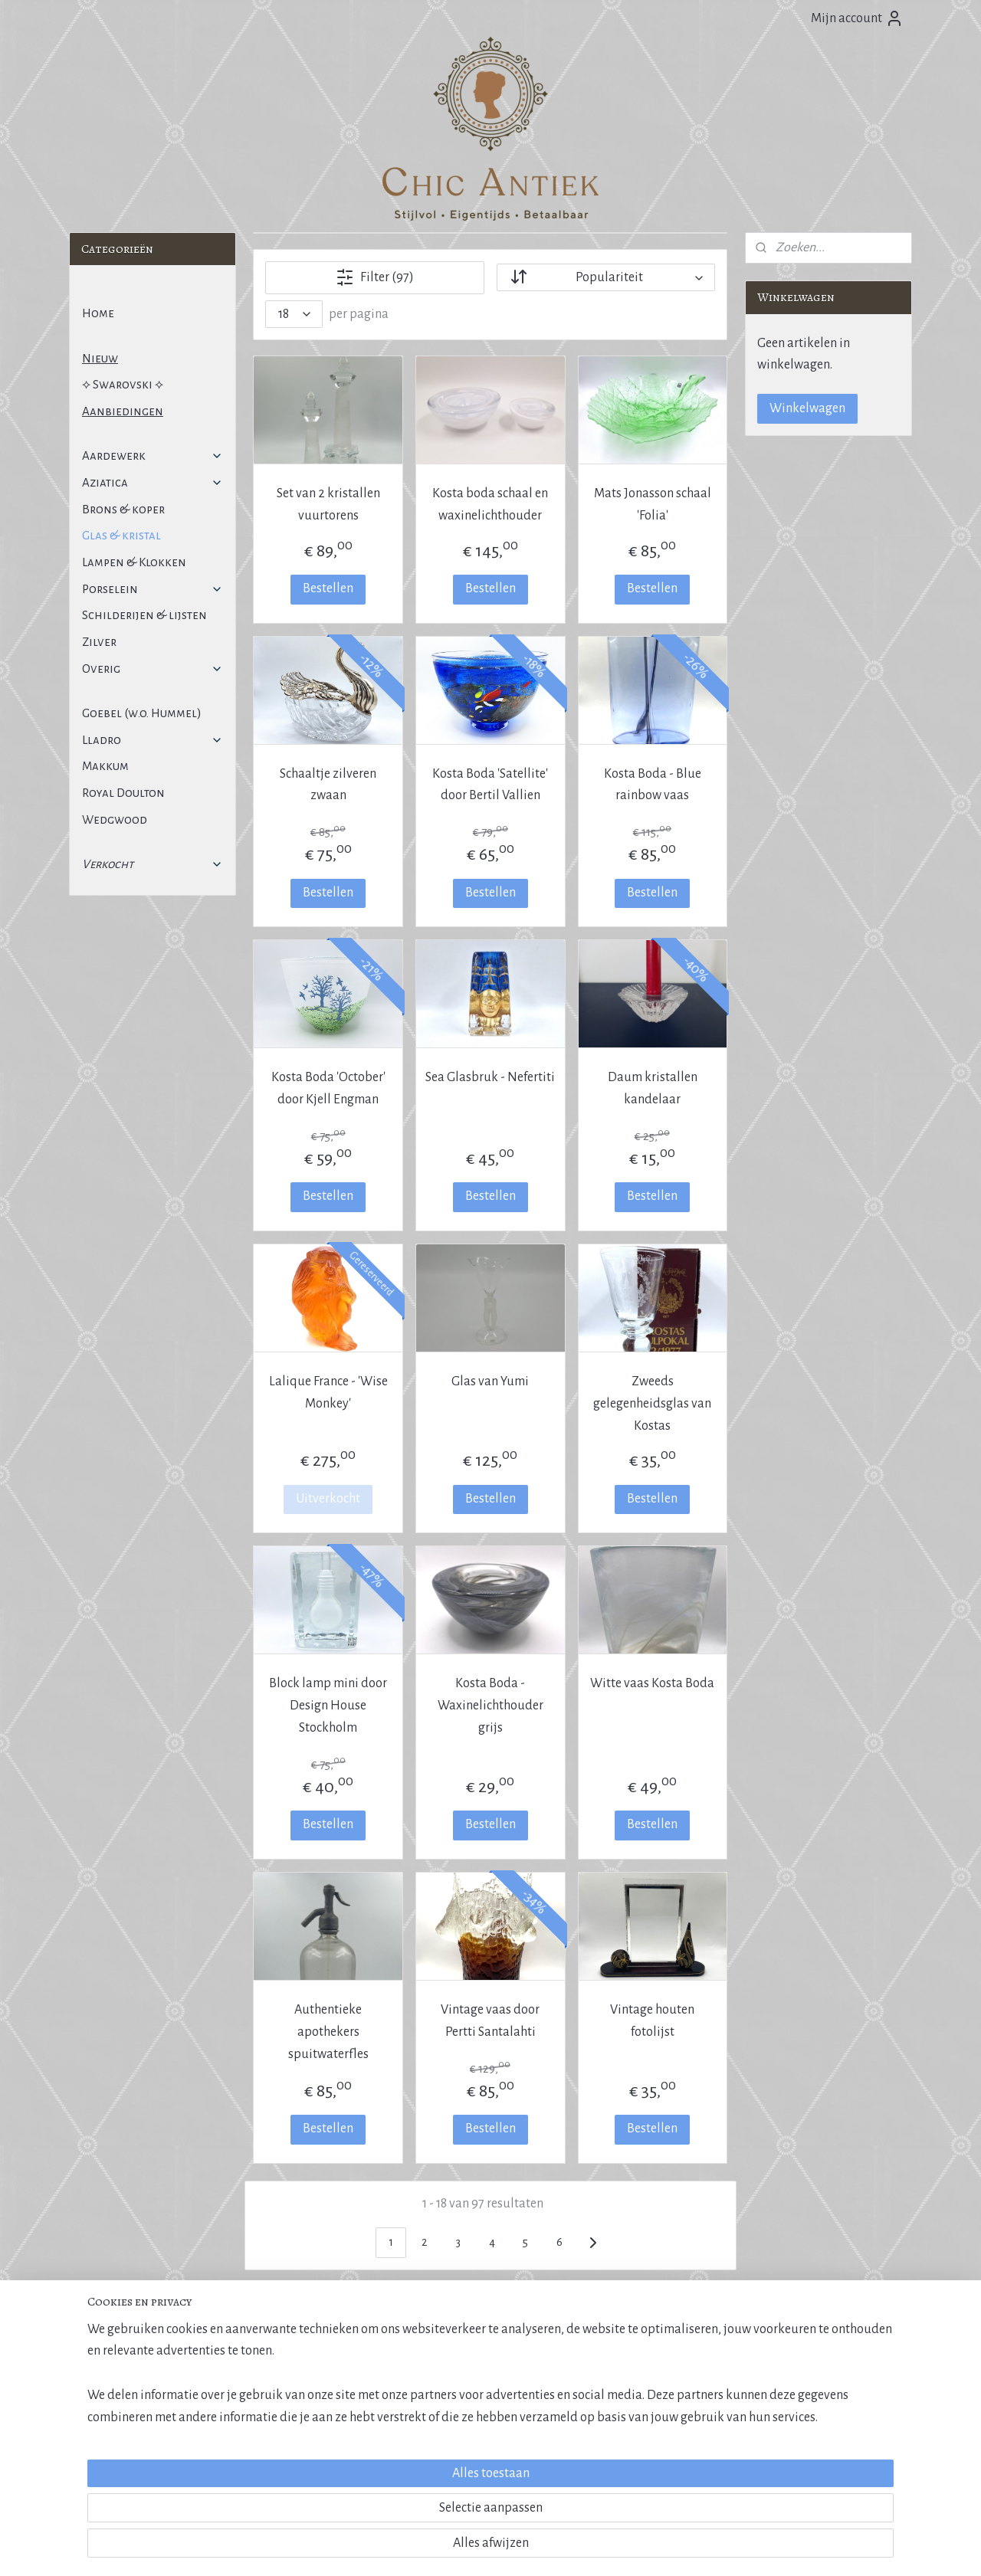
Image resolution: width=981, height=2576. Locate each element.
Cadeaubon (608, 2421)
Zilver (99, 641)
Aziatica (152, 482)
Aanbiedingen (122, 411)
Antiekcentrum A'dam (459, 2386)
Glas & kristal (121, 535)
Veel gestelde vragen (121, 2421)
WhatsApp (774, 2421)
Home (98, 313)
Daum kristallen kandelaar (652, 1088)
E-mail (765, 2386)
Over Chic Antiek (617, 2369)
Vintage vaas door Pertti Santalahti (490, 2021)
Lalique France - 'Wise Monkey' (328, 1393)
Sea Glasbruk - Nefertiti (490, 1077)
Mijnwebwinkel (613, 2548)
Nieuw (100, 358)
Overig (152, 668)
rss (465, 2548)
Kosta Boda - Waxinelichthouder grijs (490, 1705)
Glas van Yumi (490, 1381)
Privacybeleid (105, 2386)
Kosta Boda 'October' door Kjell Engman (328, 1088)
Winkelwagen (807, 408)
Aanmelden (289, 2461)
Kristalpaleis (609, 2386)
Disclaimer (99, 2403)
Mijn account (857, 18)
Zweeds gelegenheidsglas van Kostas (653, 1404)
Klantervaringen (616, 2403)
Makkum (105, 765)
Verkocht (152, 863)
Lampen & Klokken (134, 562)
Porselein (152, 588)
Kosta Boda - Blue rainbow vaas (652, 785)
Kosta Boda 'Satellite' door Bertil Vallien (490, 785)
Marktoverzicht (447, 2369)
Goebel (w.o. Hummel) (142, 712)
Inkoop (767, 2369)
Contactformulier (788, 2403)
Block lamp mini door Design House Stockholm (328, 1705)
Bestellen (328, 588)
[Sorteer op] (605, 277)
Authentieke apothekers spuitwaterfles (328, 2032)
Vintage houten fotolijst (653, 2021)
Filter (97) (375, 277)
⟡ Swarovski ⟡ (122, 384)
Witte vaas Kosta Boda (653, 1683)
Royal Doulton (123, 792)
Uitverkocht (328, 1499)
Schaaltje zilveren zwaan (328, 785)
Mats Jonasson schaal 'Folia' (652, 505)
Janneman (829, 2455)
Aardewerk (152, 455)
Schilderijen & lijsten (144, 614)
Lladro (152, 739)
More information (790, 2438)
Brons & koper (123, 509)
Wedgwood (114, 819)
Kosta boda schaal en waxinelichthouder (490, 505)
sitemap (440, 2548)
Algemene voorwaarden (128, 2369)
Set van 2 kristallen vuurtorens (328, 505)
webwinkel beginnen (510, 2548)
